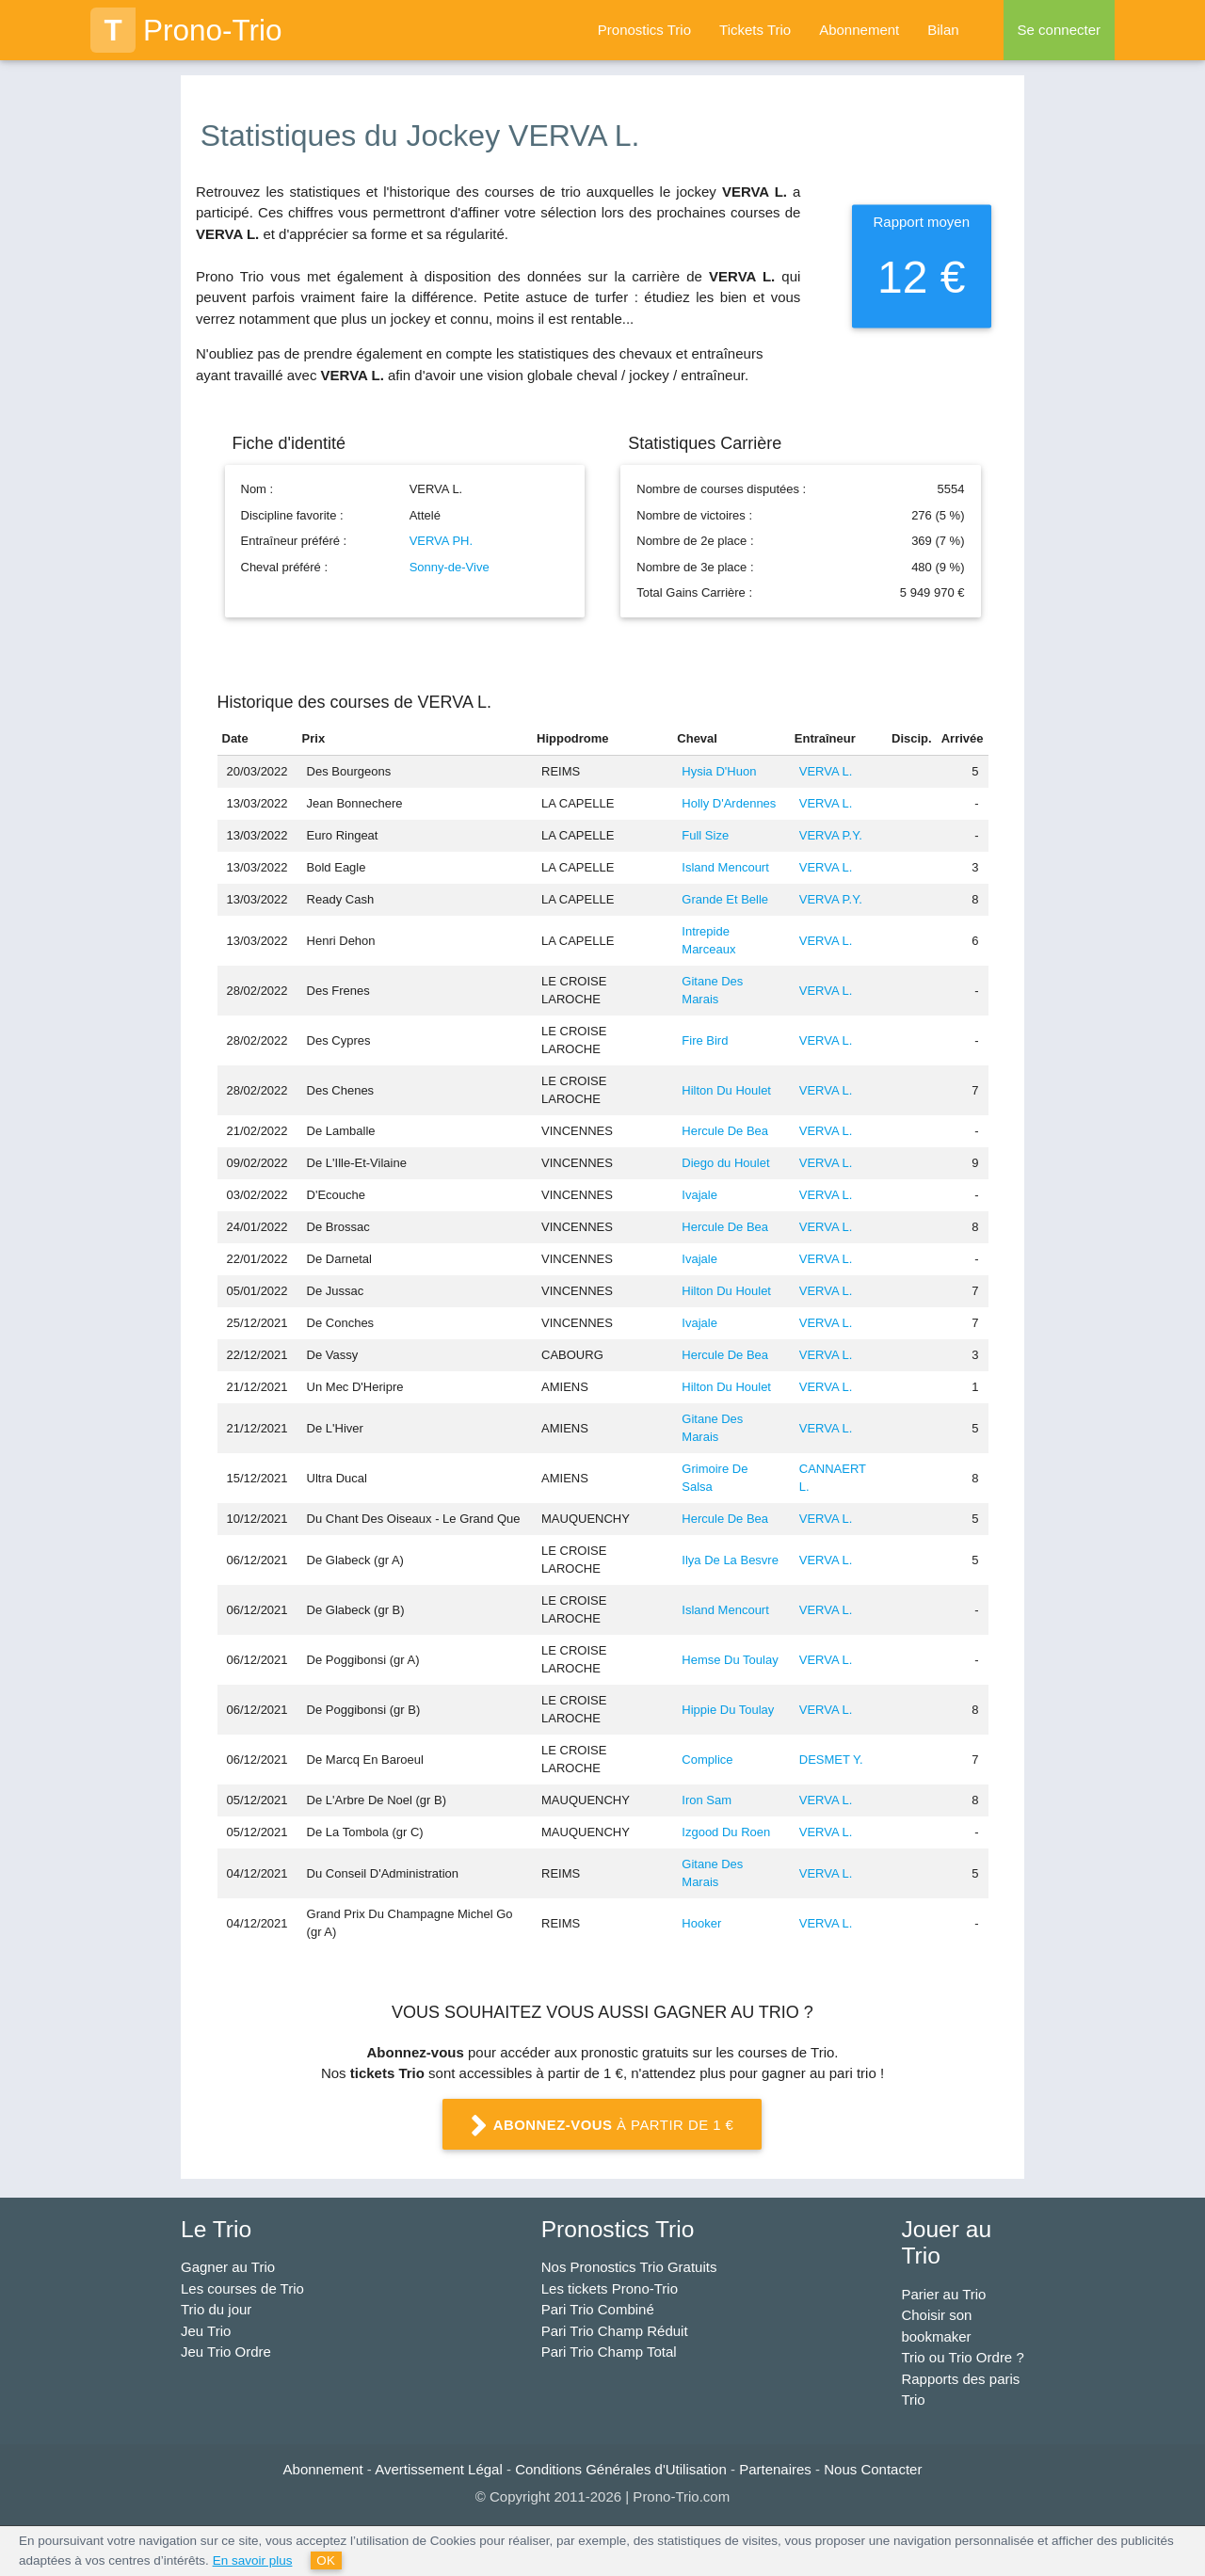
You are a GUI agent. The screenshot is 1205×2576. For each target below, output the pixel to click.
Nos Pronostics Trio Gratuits (629, 2267)
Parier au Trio (943, 2294)
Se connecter (1059, 30)
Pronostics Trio (644, 30)
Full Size (705, 835)
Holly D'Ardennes (729, 803)
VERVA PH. (441, 541)
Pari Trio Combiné (597, 2309)
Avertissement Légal (439, 2469)
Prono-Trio (186, 30)
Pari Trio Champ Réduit (614, 2331)
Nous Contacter (873, 2469)
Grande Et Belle (725, 899)
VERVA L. (826, 771)
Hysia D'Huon (719, 771)
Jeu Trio (206, 2331)
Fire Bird (705, 1040)
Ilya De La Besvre (730, 1560)
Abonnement (859, 30)
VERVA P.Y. (830, 835)
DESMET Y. (831, 1759)
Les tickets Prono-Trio (609, 2288)
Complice (707, 1759)
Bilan (942, 30)
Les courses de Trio (242, 2288)
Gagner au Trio (228, 2267)
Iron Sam (706, 1800)
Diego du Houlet (725, 1163)
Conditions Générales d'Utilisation (621, 2469)
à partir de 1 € (602, 2126)
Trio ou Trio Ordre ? (962, 2357)
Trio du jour (216, 2309)
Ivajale (699, 1195)
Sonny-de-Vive (450, 567)
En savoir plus (253, 2560)
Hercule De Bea (725, 1131)
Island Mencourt (725, 867)
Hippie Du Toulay (728, 1710)
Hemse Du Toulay (730, 1660)
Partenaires (775, 2469)
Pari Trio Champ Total (609, 2352)
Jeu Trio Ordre (226, 2352)
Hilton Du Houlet (726, 1090)
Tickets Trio (755, 30)
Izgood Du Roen (726, 1832)
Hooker (701, 1923)
